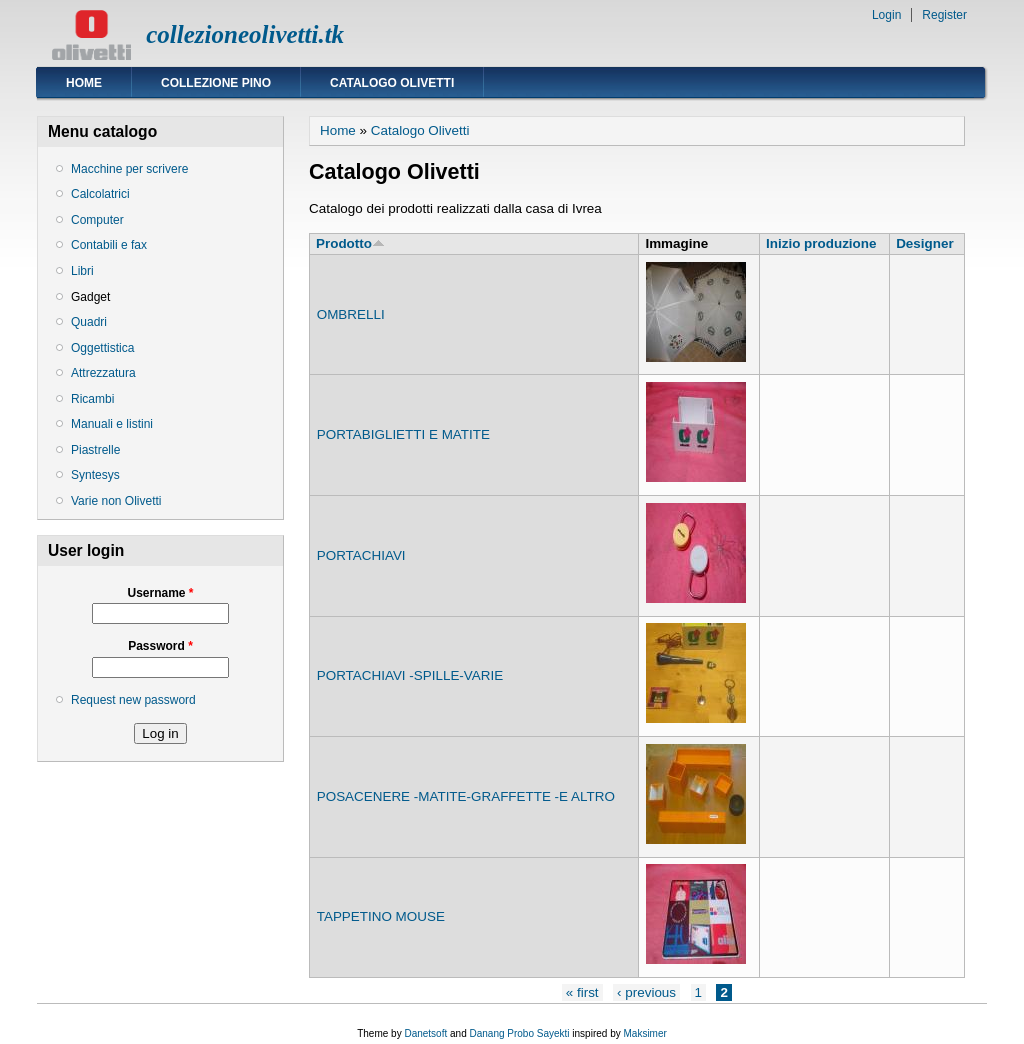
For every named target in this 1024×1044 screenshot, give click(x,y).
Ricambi (92, 399)
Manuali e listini (112, 424)
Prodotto (350, 243)
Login (886, 15)
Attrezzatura (103, 373)
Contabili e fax (109, 245)
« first (582, 992)
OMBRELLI (351, 314)
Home (84, 83)
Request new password (133, 700)
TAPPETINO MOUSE (381, 916)
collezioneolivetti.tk (245, 34)
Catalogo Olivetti (392, 83)
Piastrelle (95, 450)
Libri (82, 271)
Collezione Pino (216, 83)
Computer (97, 220)
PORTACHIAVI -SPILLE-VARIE (410, 675)
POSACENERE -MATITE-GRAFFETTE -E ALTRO (466, 796)
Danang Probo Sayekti (519, 1033)
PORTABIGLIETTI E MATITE (403, 434)
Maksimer (644, 1033)
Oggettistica (102, 348)
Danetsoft (425, 1033)
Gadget (90, 297)
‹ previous (646, 992)
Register (944, 15)
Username (160, 593)
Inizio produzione (821, 243)
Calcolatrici (100, 194)
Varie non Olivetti (116, 501)
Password (160, 646)
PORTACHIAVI (361, 555)
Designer (925, 243)
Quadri (89, 322)
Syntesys (95, 475)
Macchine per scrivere (129, 169)
